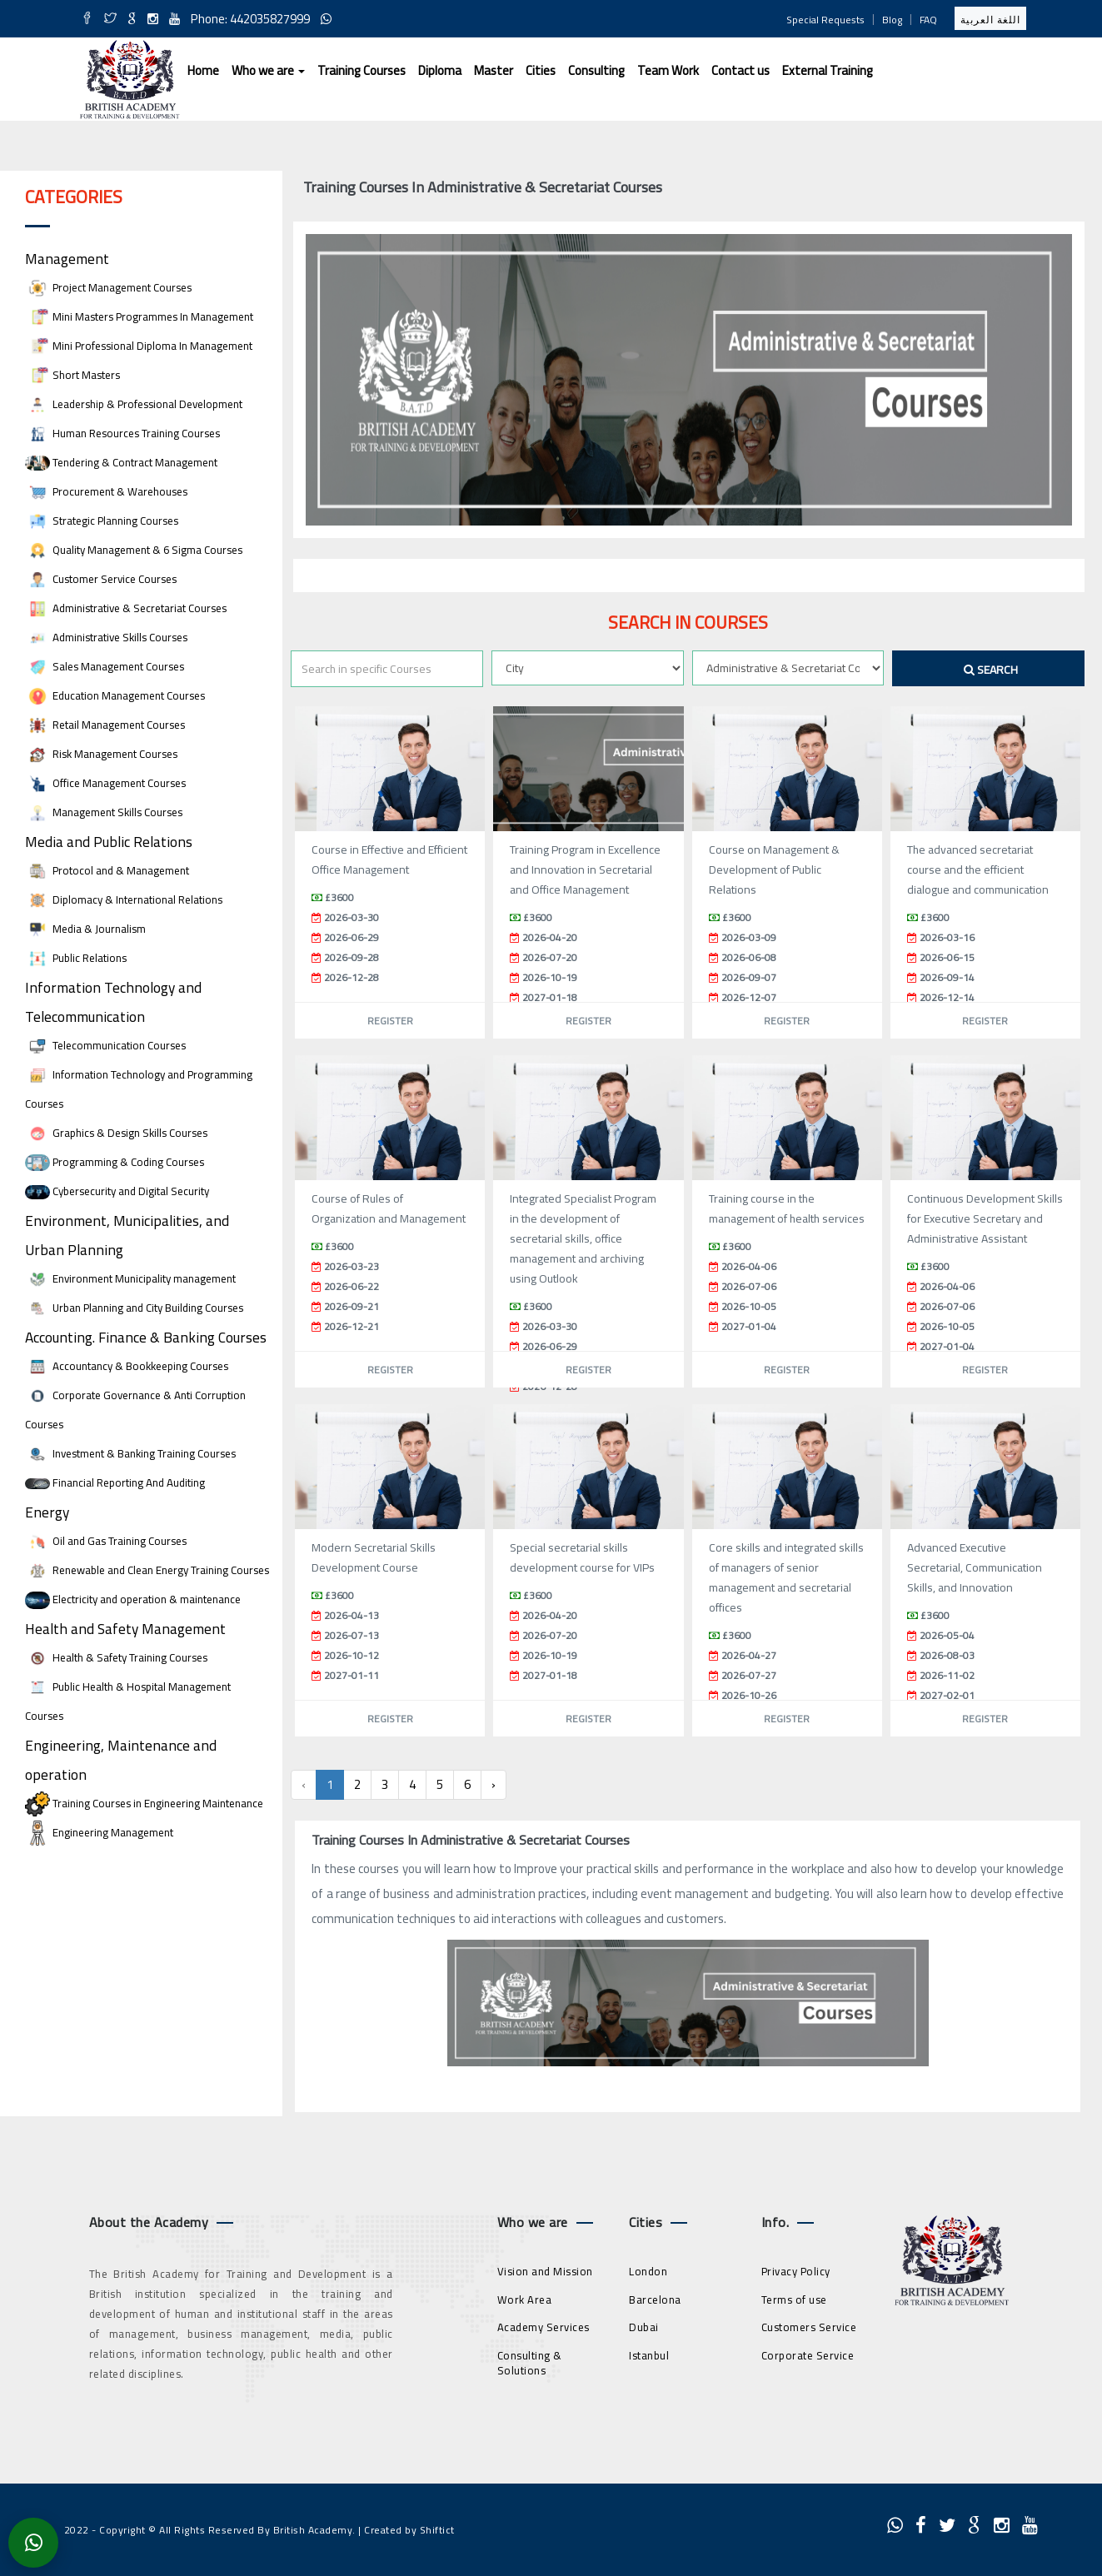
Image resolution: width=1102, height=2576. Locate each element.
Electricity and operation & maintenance (133, 1599)
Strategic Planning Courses (101, 521)
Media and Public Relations (108, 841)
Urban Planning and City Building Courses (134, 1308)
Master (493, 70)
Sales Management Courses (104, 666)
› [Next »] (493, 1784)
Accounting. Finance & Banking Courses (146, 1337)
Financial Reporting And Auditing (115, 1482)
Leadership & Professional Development (133, 404)
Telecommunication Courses (105, 1045)
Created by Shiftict (409, 2529)
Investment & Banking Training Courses (130, 1453)
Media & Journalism (85, 929)
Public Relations (76, 958)
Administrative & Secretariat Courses (126, 608)
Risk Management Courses (101, 754)
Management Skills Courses (103, 812)
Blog (892, 19)
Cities (541, 70)
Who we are (268, 70)
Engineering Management (99, 1832)
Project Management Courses (108, 287)
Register (390, 1020)
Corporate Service (808, 2355)
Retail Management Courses (105, 725)
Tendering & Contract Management (121, 462)
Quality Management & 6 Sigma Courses (133, 550)
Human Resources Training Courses (122, 433)
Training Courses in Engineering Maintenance (144, 1803)
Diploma (439, 70)
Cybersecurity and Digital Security (117, 1191)
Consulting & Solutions (529, 2363)
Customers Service (809, 2327)
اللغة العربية (990, 19)
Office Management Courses (105, 783)
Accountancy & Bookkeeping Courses (126, 1366)
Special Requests (825, 19)
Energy (47, 1512)
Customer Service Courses (101, 579)
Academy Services (543, 2327)
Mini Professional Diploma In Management (138, 346)
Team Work (668, 70)
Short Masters (72, 375)
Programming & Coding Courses (114, 1162)
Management (67, 258)
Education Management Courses (115, 695)
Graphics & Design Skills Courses (116, 1133)
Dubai (644, 2327)
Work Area (524, 2299)
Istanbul (649, 2355)
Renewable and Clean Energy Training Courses (147, 1570)
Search (991, 669)
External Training (827, 70)
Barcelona (655, 2299)
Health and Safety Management (125, 1628)
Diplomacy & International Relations (123, 899)
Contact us (740, 70)
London (648, 2271)
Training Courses (361, 70)
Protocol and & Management (107, 870)
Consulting (596, 70)
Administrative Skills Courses (106, 637)
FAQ (928, 19)
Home (203, 70)
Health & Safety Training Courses (116, 1657)
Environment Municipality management (130, 1278)
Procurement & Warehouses (106, 491)
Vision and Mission (545, 2271)
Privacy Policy (795, 2271)
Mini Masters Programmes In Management (139, 316)
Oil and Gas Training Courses (106, 1541)
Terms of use (794, 2299)
